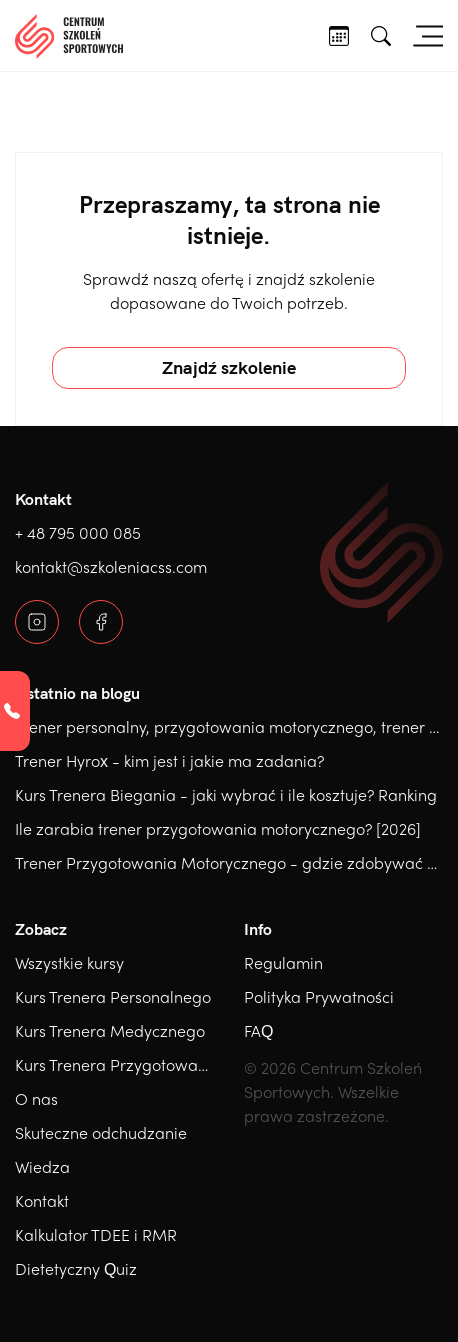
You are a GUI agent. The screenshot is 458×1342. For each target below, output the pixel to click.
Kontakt (42, 1200)
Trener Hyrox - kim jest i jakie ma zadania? (169, 760)
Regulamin (283, 962)
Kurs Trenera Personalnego (113, 996)
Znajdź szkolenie (229, 367)
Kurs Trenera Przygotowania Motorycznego (172, 1064)
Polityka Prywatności (319, 996)
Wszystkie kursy (69, 962)
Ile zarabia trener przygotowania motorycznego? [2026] (218, 828)
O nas (36, 1098)
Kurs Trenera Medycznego (110, 1030)
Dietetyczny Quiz (76, 1268)
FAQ (258, 1030)
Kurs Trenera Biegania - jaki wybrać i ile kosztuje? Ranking (226, 794)
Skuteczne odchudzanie (101, 1132)
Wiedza (42, 1166)
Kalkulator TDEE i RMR (96, 1234)
